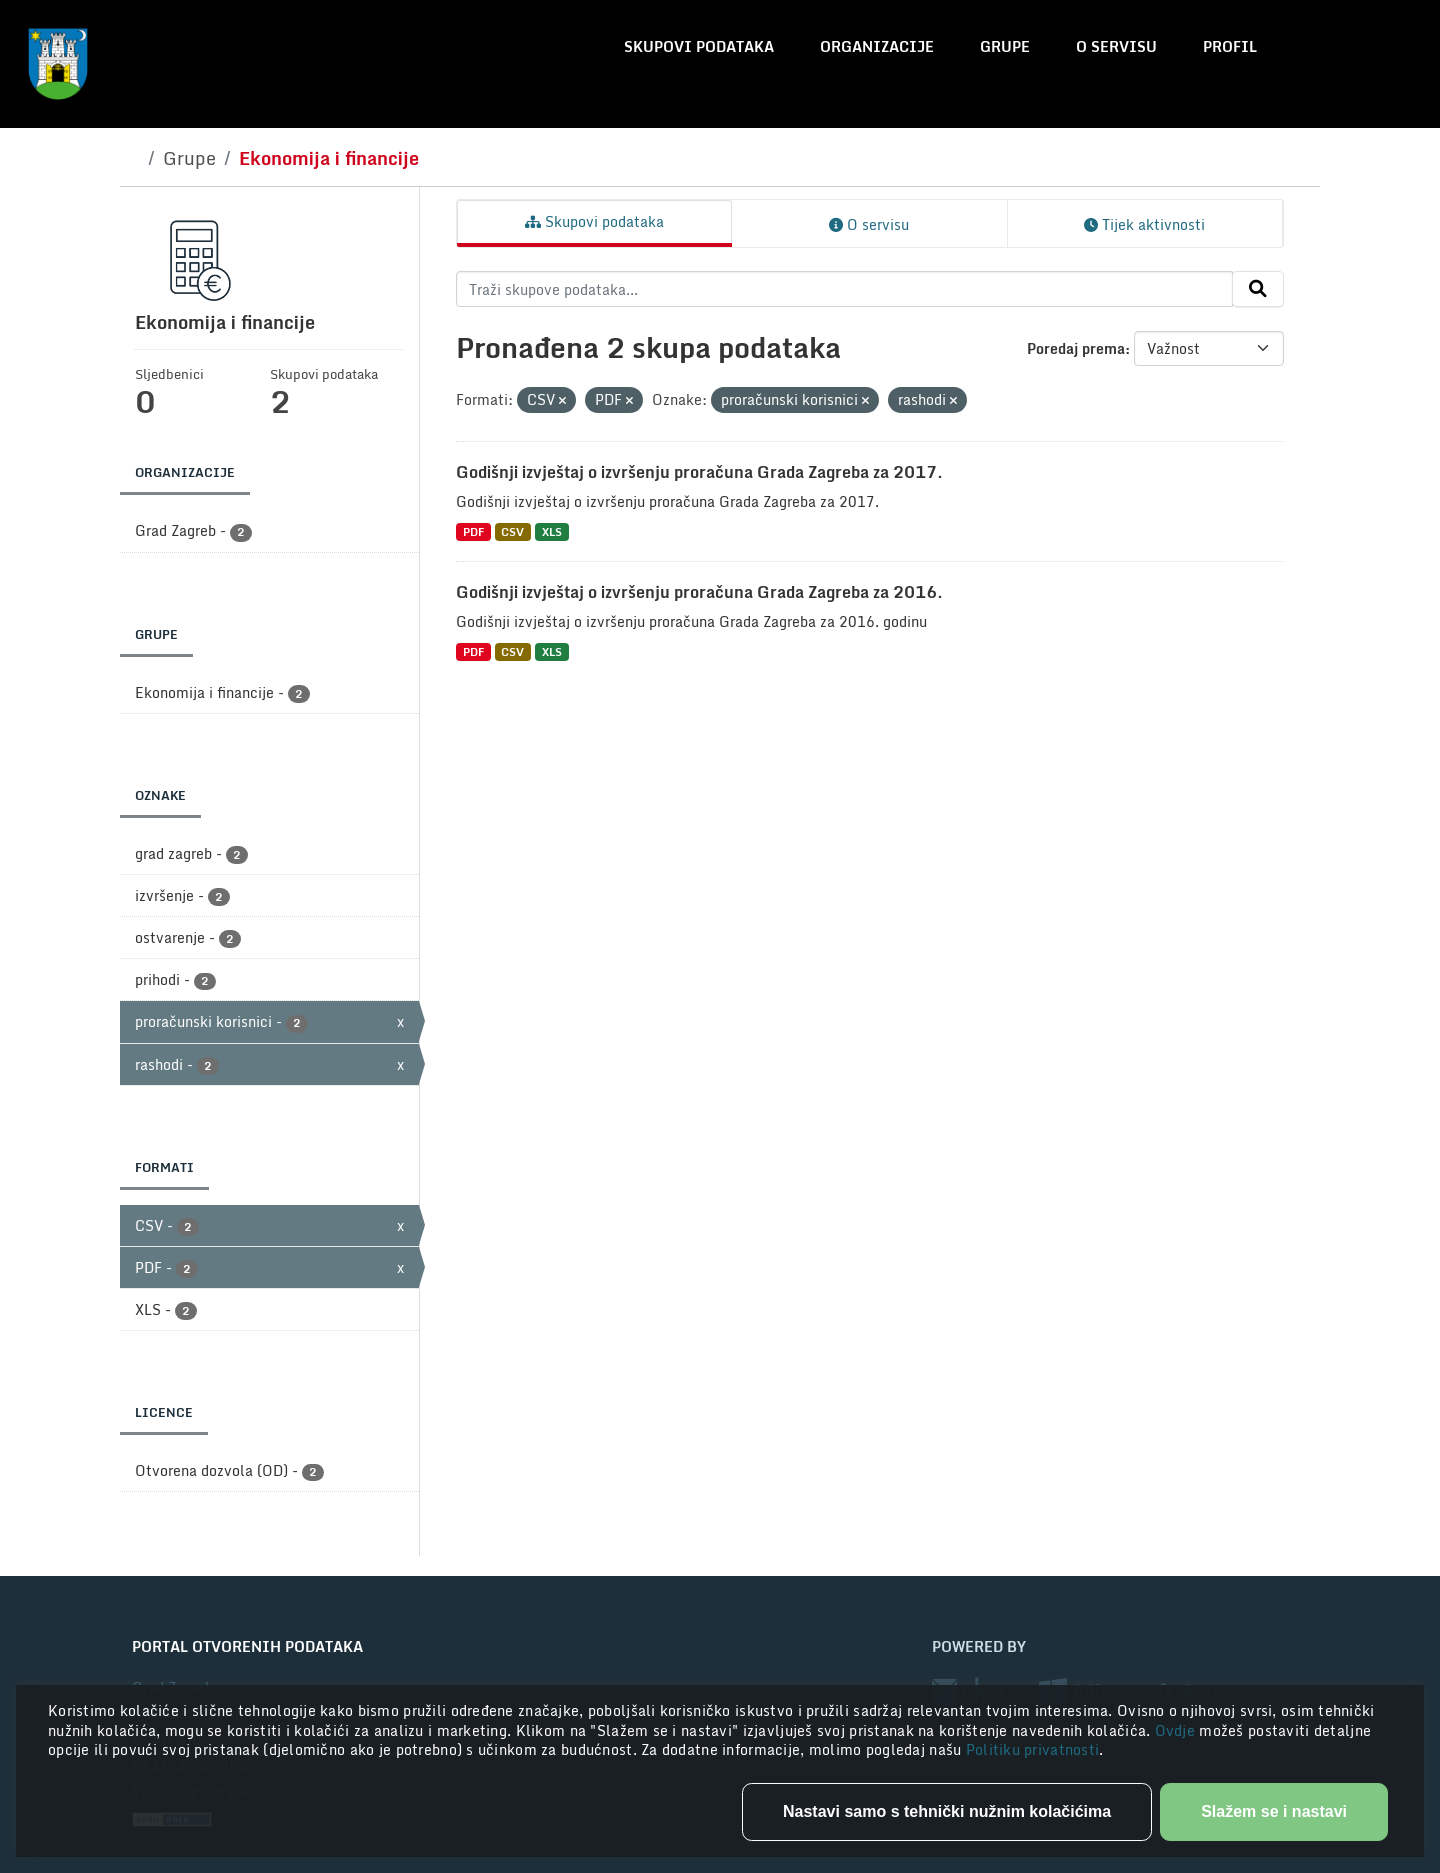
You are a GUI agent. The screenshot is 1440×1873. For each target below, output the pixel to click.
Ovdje (1177, 1730)
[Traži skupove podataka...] (844, 289)
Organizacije (877, 46)
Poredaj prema (1076, 348)
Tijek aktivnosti (1144, 224)
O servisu (1116, 46)
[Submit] (1258, 289)
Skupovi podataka (699, 46)
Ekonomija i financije (329, 158)
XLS (552, 531)
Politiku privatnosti (1033, 1749)
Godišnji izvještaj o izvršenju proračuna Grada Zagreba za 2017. (699, 472)
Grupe (1005, 46)
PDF (473, 531)
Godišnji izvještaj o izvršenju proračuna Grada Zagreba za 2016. (699, 592)
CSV (512, 531)
